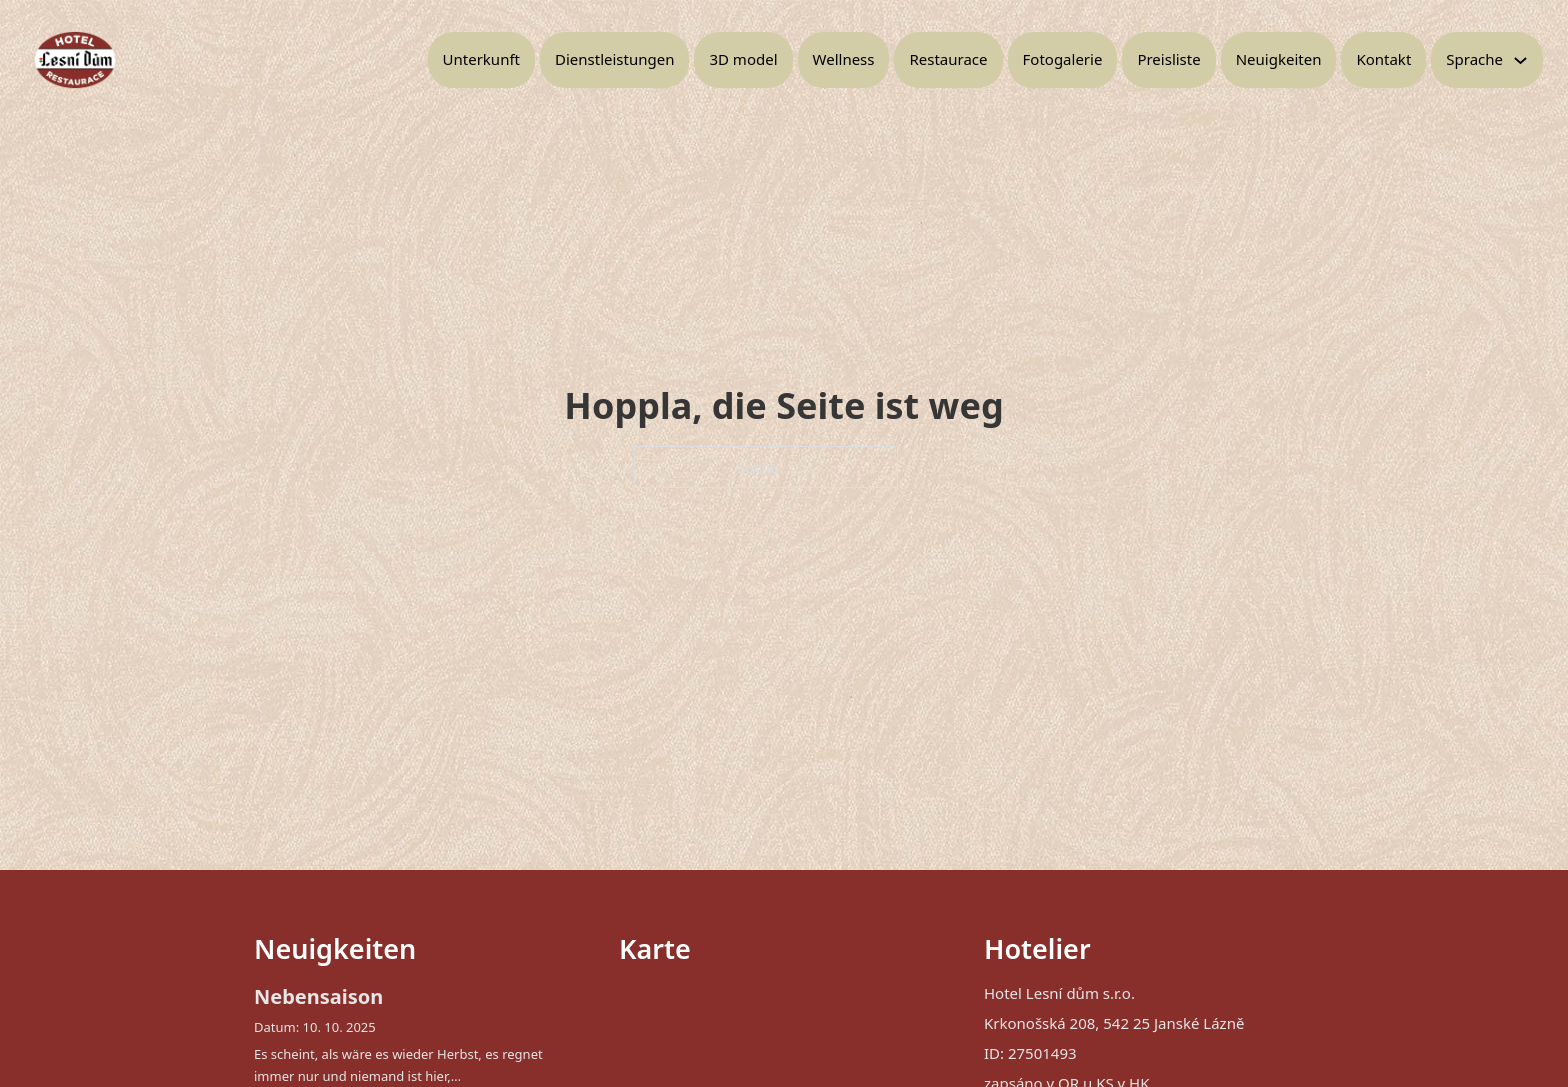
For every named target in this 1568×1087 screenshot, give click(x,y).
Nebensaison (318, 996)
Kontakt (1383, 59)
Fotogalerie (1063, 59)
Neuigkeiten (1279, 59)
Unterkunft (481, 59)
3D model (743, 59)
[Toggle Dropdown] (1520, 60)
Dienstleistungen (614, 59)
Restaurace (948, 59)
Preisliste (1168, 59)
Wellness (844, 59)
